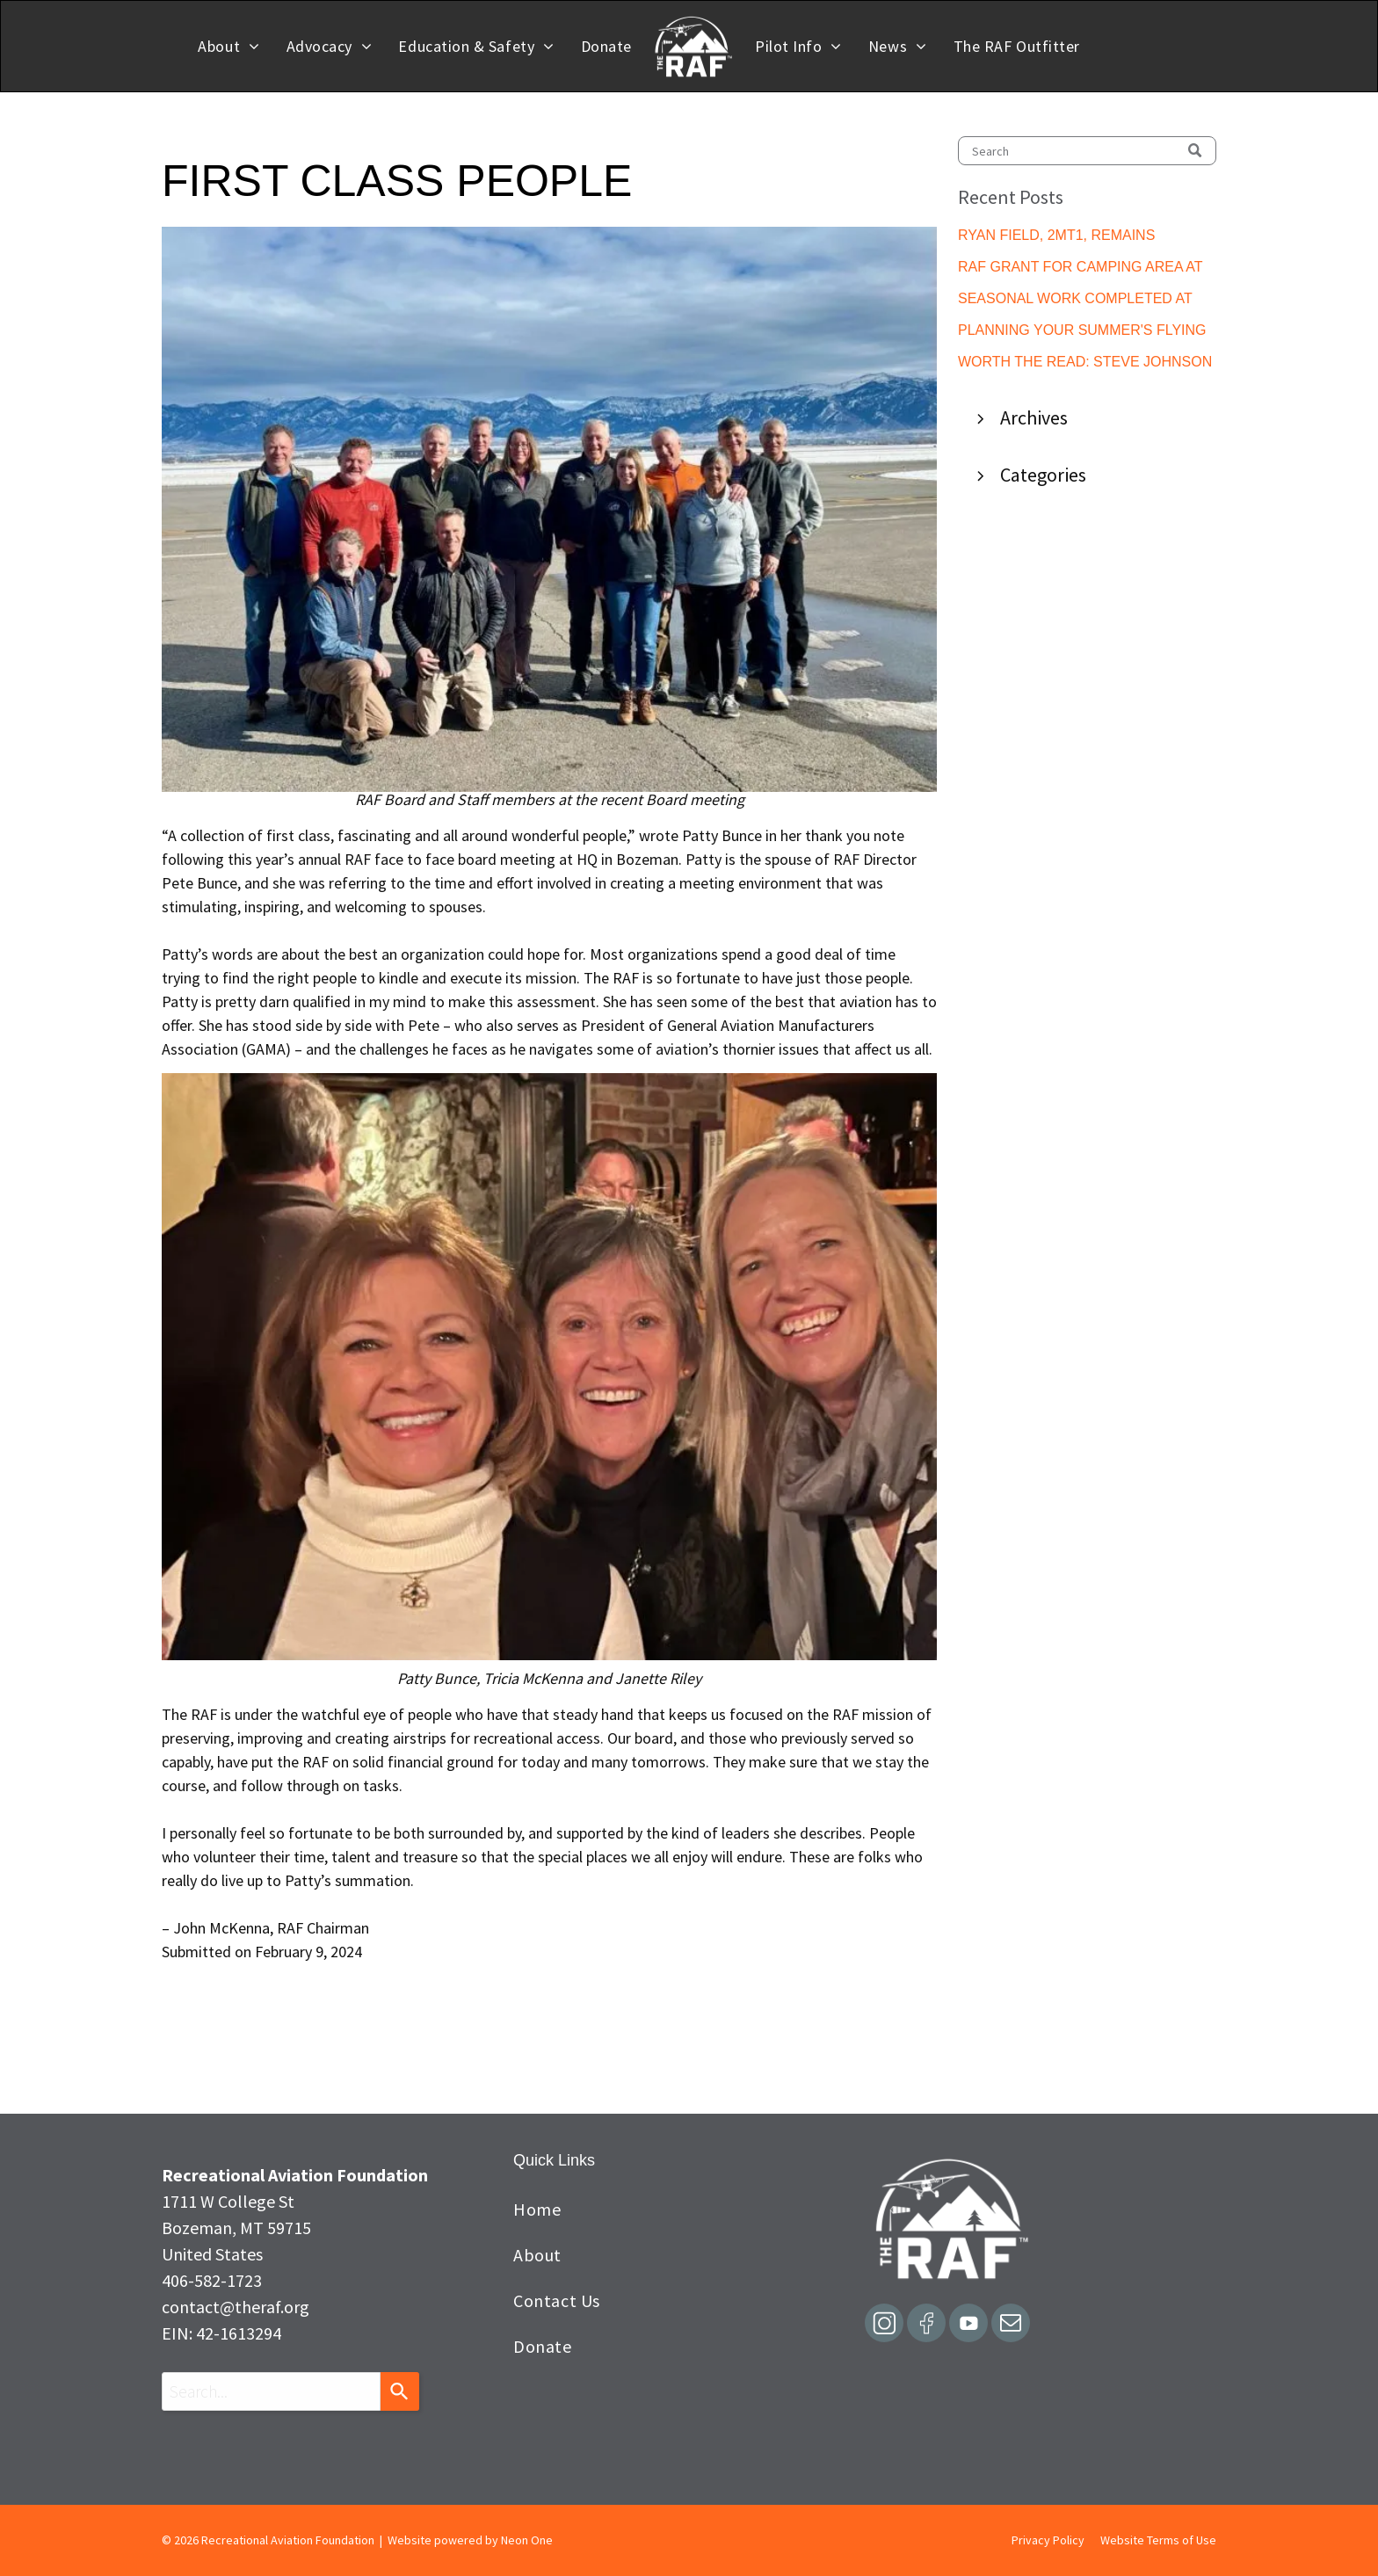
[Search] (1087, 150)
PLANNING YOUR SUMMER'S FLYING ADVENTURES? (1082, 332)
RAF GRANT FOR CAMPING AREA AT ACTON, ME (1080, 268)
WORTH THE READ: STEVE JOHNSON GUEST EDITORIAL (1085, 363)
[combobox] (271, 2391)
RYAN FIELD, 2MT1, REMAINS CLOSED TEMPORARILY (1056, 237)
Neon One (527, 2540)
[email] (1010, 2325)
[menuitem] (228, 46)
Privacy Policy (1048, 2540)
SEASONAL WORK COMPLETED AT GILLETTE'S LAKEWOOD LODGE (1075, 300)
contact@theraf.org (235, 2307)
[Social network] (884, 2325)
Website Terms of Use (1158, 2540)
